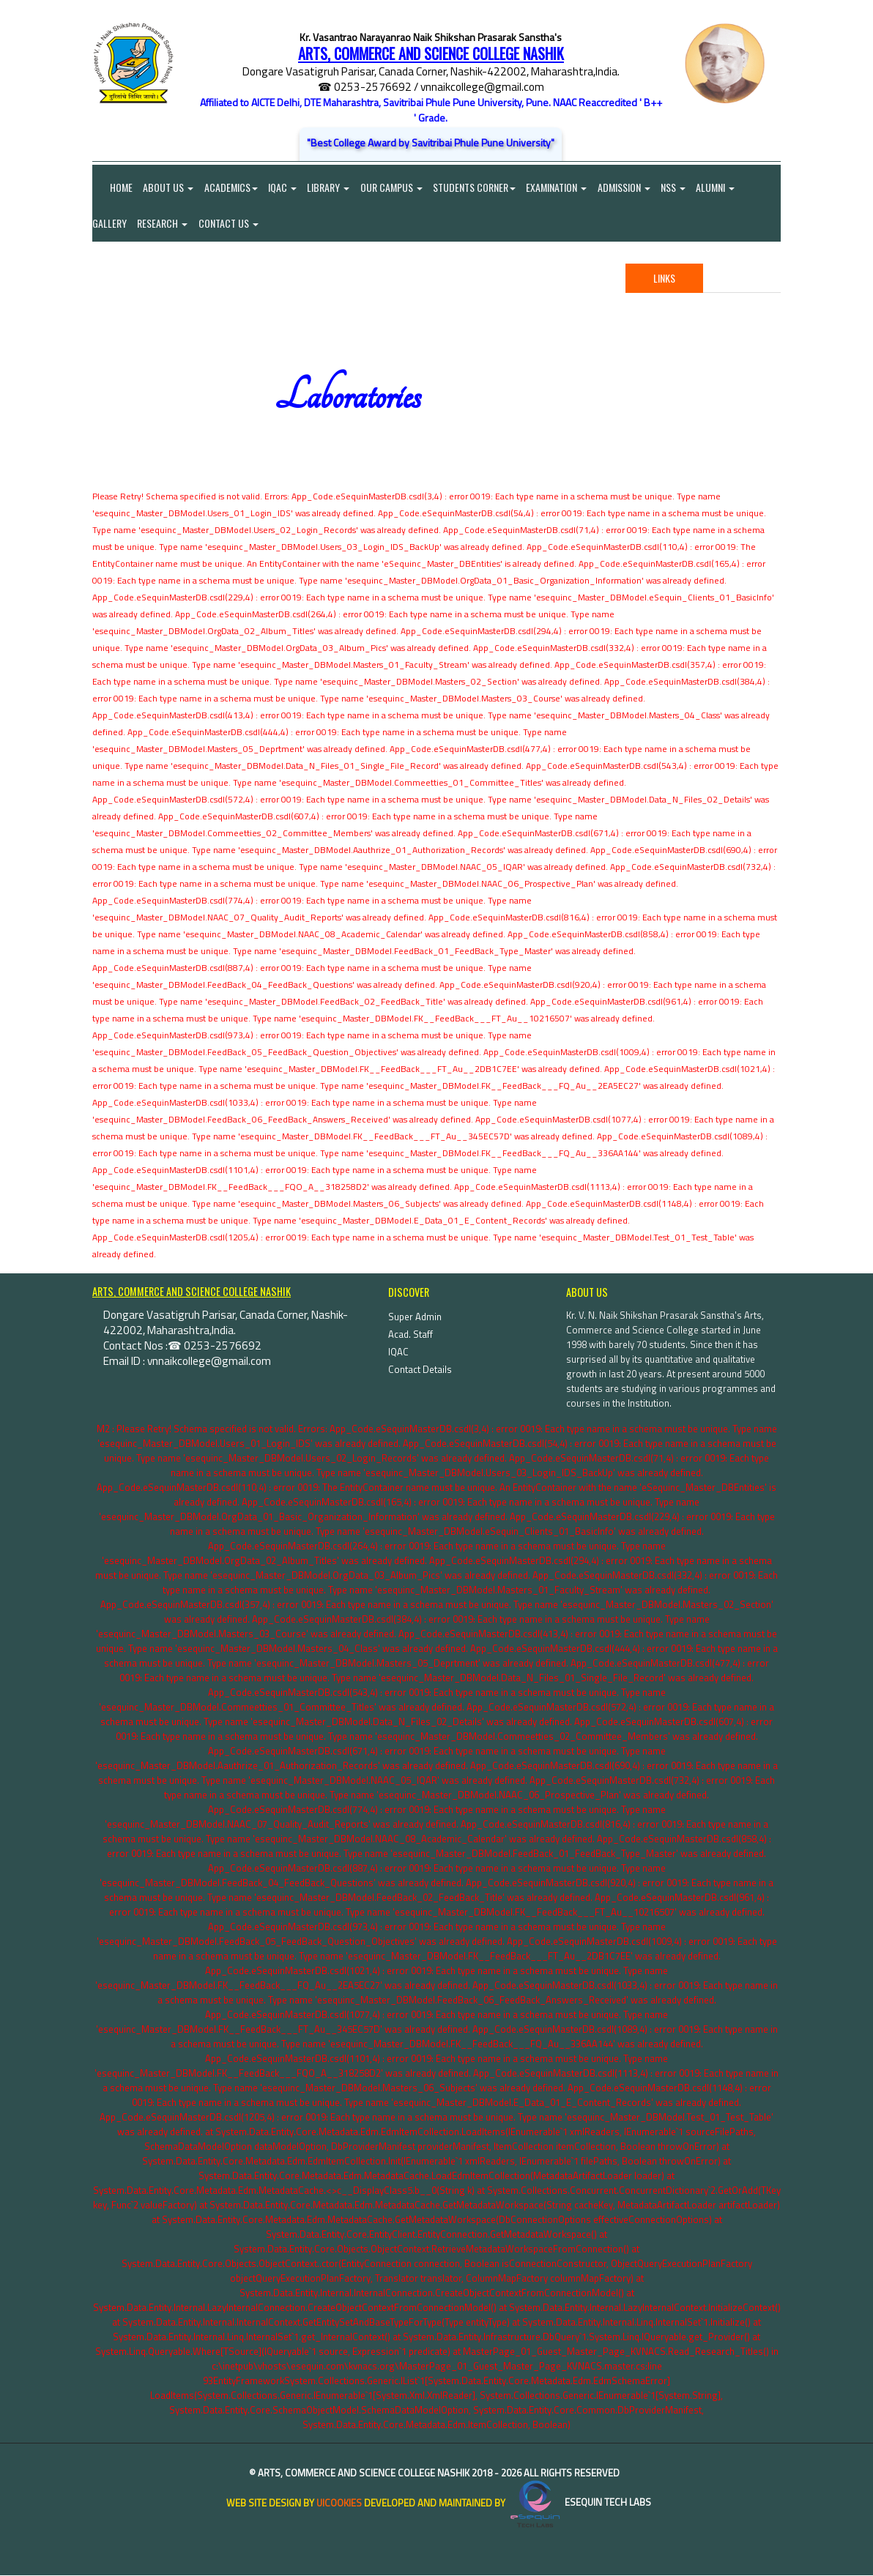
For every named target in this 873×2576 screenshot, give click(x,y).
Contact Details (420, 1370)
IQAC (284, 187)
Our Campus (394, 187)
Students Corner (477, 187)
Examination (560, 187)
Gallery (109, 223)
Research (163, 223)
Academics (232, 187)
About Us (169, 187)
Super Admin (415, 1317)
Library (330, 187)
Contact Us (229, 223)
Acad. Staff (410, 1335)
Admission (627, 187)
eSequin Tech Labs (579, 2503)
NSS (677, 187)
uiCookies (339, 2503)
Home (112, 187)
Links (664, 278)
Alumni (720, 187)
